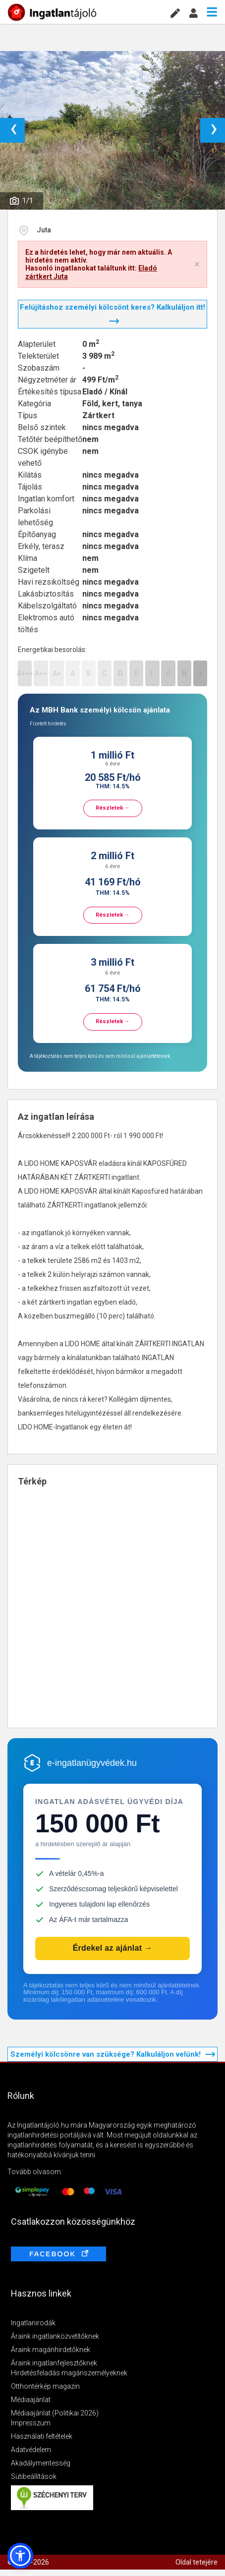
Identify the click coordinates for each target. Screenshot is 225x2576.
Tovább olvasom (34, 2172)
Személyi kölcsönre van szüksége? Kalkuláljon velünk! (112, 2054)
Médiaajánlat (31, 2400)
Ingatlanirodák (33, 2323)
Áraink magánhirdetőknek (50, 2350)
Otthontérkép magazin (45, 2386)
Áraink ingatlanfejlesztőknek (54, 2363)
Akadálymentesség (40, 2463)
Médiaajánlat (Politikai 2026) (55, 2413)
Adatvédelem (31, 2450)
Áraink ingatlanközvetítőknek (55, 2336)
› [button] (214, 130)
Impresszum (31, 2423)
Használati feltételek (41, 2436)
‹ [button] (13, 130)
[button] (20, 2555)
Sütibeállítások (33, 2476)
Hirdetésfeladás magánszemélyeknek (69, 2373)
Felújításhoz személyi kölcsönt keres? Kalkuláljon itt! (112, 313)
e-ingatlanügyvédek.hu (92, 1763)
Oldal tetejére (196, 2562)
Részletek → (113, 808)
